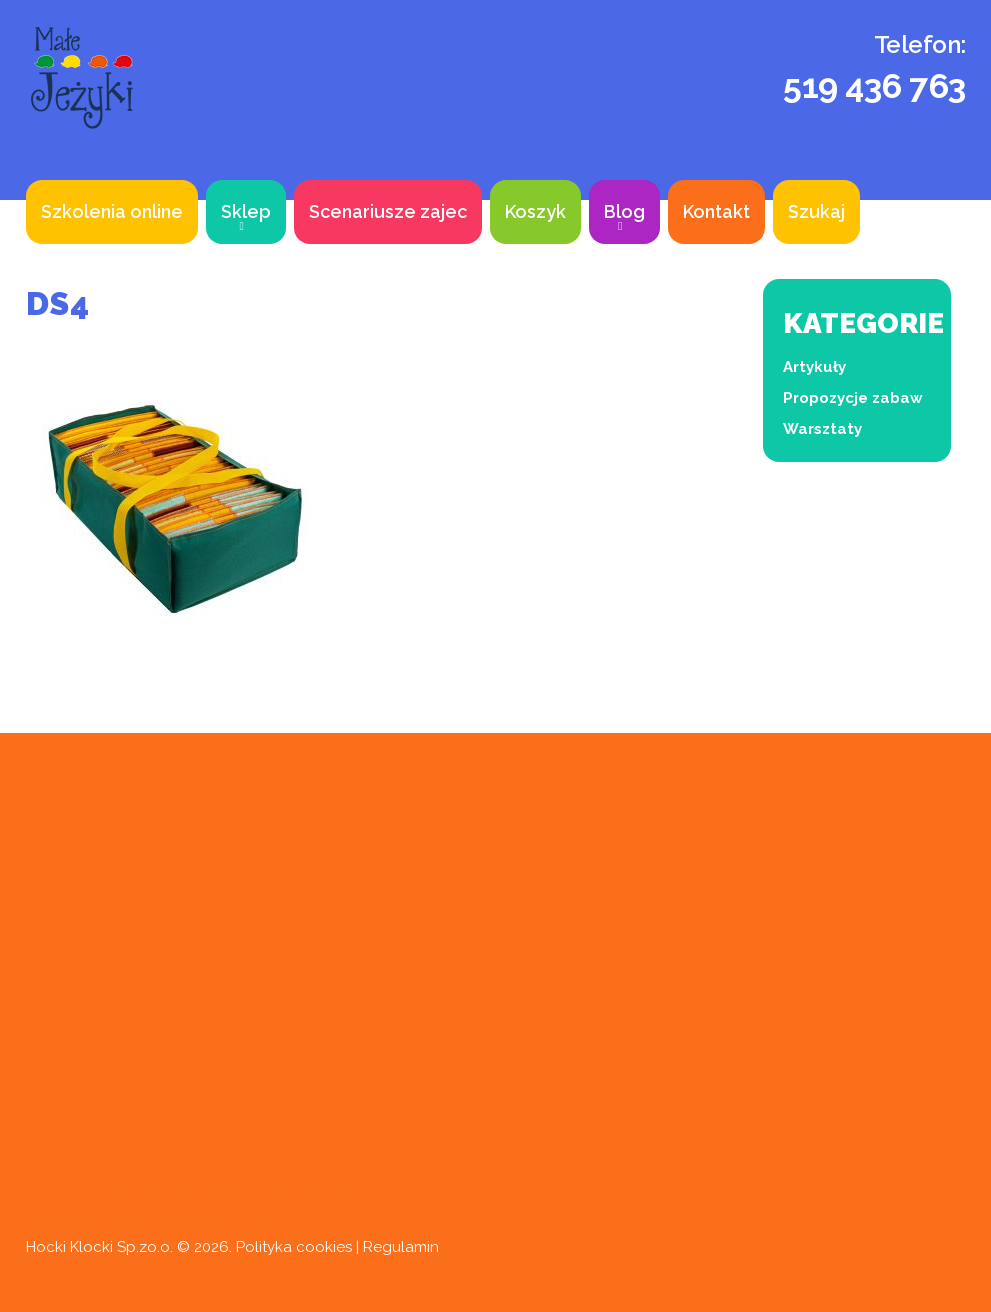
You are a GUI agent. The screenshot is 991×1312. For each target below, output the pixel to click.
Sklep (246, 211)
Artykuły (814, 367)
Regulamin (401, 1247)
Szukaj (816, 211)
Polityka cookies (294, 1247)
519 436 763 (874, 86)
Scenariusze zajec (388, 211)
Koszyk (535, 211)
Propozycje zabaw (853, 398)
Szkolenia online (112, 211)
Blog (624, 211)
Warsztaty (822, 429)
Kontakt (716, 211)
